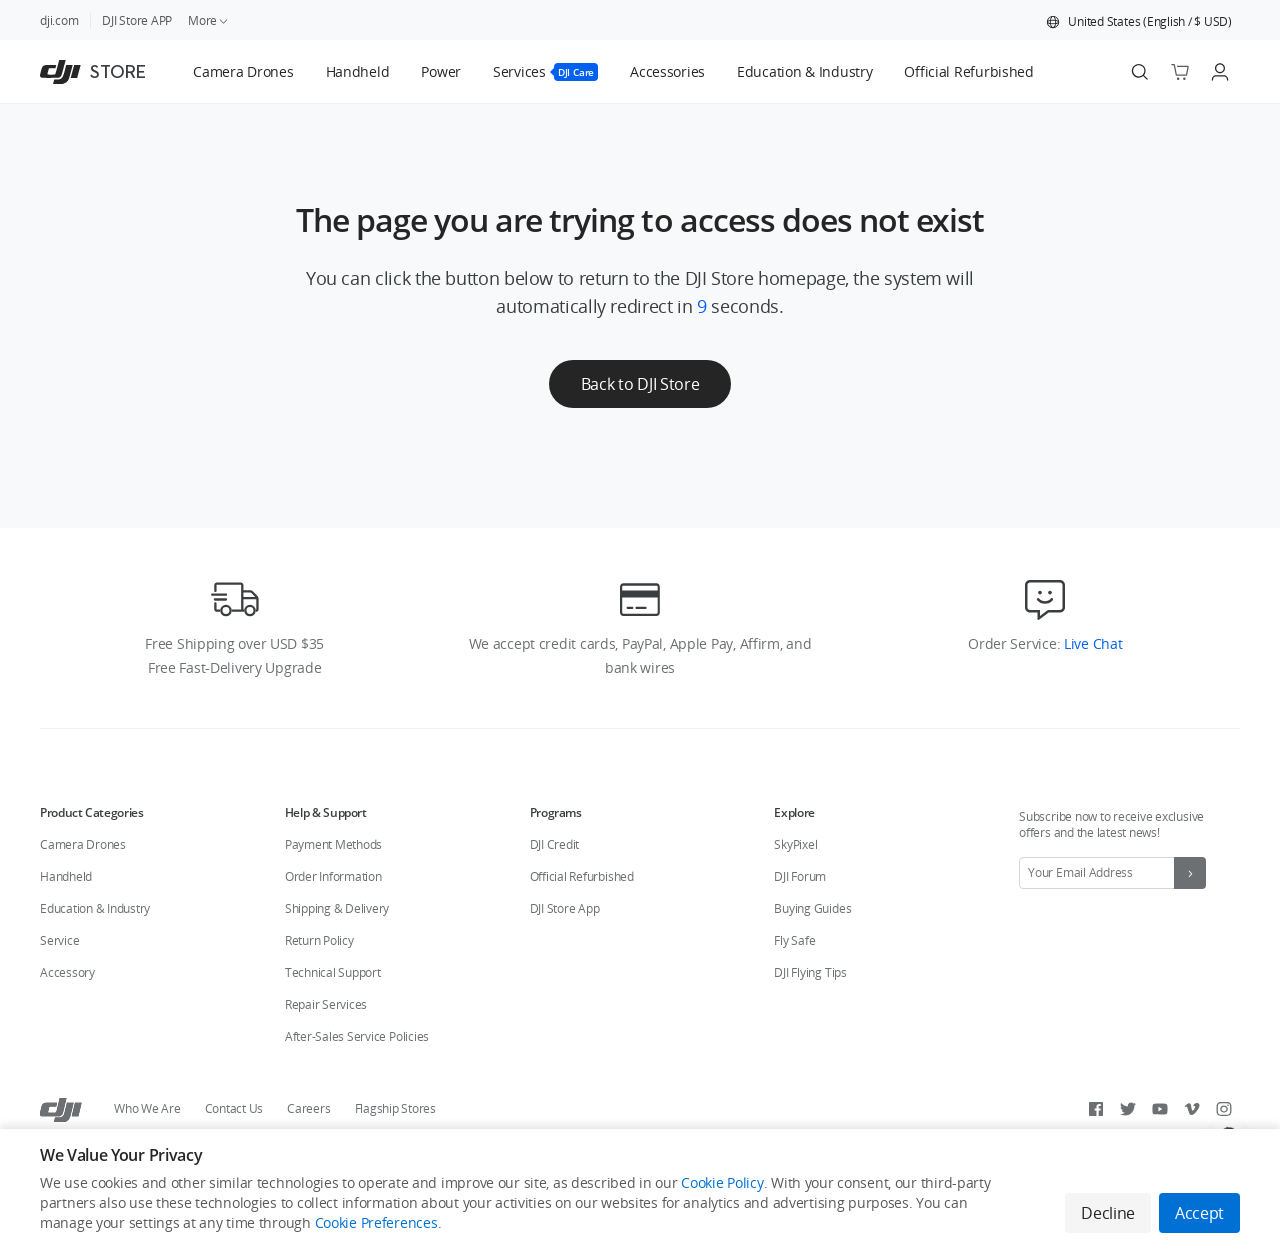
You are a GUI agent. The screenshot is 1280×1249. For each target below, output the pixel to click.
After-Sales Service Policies (357, 1036)
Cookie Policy (722, 1182)
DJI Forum (800, 876)
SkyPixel (795, 844)
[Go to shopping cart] (1180, 72)
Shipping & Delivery (337, 908)
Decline (1108, 1213)
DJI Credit (555, 844)
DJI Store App (565, 908)
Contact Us (234, 1108)
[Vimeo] (1192, 1109)
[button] (1139, 22)
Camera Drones (83, 844)
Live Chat (1091, 643)
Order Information (333, 876)
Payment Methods (333, 844)
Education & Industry (95, 908)
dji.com (59, 20)
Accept (1199, 1213)
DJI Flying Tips (810, 972)
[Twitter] (1128, 1109)
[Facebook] (1096, 1109)
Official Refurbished (582, 876)
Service (59, 940)
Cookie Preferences (376, 1222)
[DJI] (61, 1109)
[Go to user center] (1220, 72)
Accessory (67, 972)
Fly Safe (794, 940)
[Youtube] (1160, 1109)
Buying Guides (812, 908)
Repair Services (326, 1004)
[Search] (1140, 72)
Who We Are (147, 1108)
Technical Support (333, 972)
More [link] (209, 20)
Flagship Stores (395, 1108)
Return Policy (319, 940)
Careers (308, 1108)
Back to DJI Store (640, 384)
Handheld (66, 876)
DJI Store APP (137, 20)
